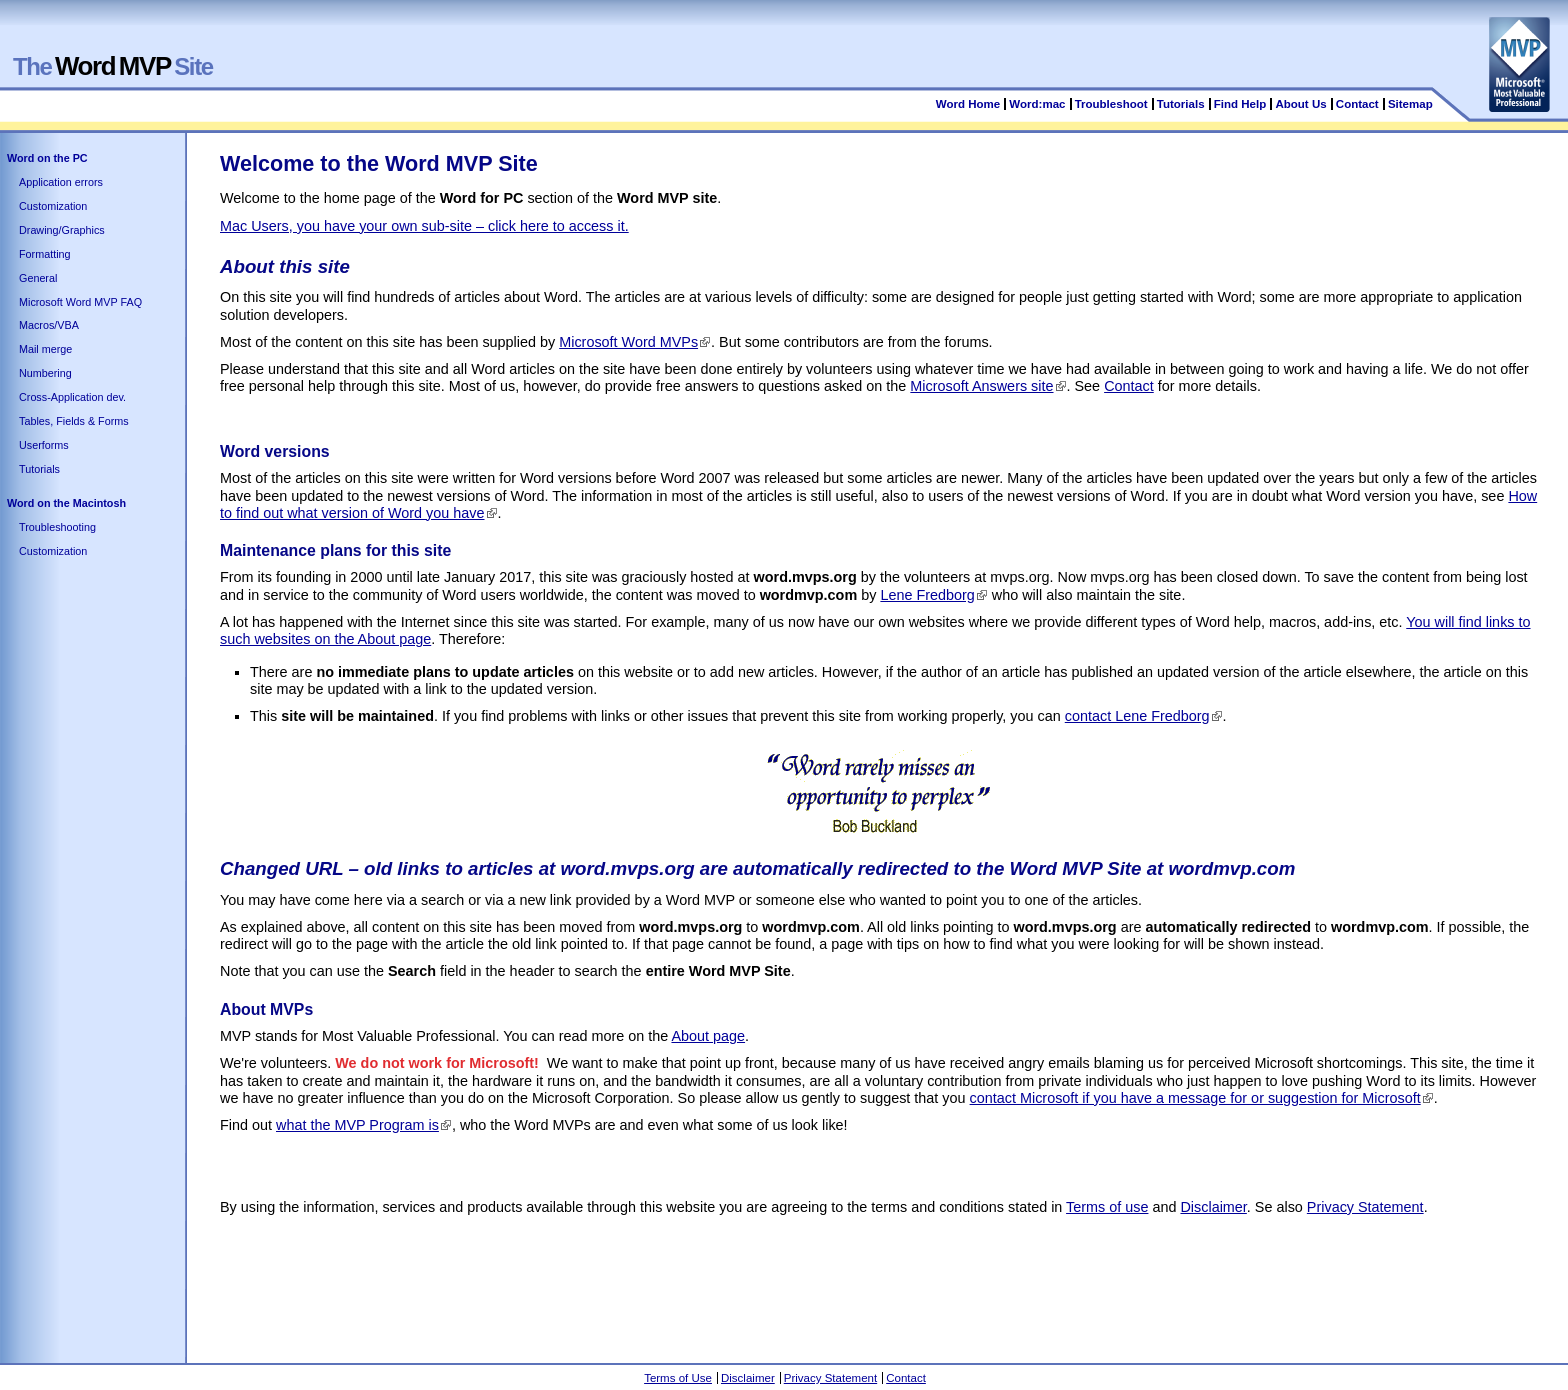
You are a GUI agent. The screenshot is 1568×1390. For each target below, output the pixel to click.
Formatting (45, 254)
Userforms (44, 445)
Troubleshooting (57, 527)
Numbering (45, 373)
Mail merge (45, 349)
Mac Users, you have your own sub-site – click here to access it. (424, 226)
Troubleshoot (1111, 104)
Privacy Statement (1365, 1207)
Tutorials (1181, 104)
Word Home (968, 104)
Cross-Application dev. (72, 397)
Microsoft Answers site (981, 386)
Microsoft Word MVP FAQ (80, 302)
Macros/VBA (49, 325)
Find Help (1240, 104)
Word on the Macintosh (66, 503)
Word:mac (1038, 104)
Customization (53, 206)
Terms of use (1107, 1207)
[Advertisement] (584, 1299)
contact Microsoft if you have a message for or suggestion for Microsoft (1195, 1098)
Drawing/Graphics (62, 230)
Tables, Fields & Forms (74, 421)
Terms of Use (678, 1378)
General (38, 278)
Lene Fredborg (927, 595)
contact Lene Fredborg (1137, 716)
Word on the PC (47, 158)
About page (708, 1036)
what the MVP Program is (357, 1125)
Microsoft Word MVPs (628, 342)
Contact (1357, 104)
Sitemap (1410, 104)
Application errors (61, 182)
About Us (1300, 104)
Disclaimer (1213, 1207)
